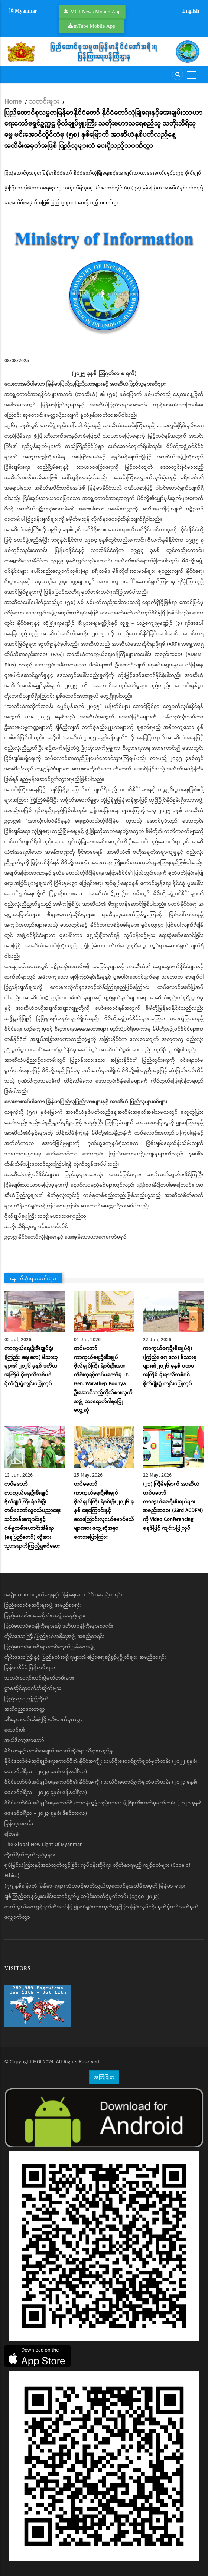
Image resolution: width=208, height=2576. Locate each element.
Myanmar (23, 10)
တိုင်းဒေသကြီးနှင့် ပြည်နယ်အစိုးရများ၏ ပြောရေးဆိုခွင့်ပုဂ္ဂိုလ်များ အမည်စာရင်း (85, 1657)
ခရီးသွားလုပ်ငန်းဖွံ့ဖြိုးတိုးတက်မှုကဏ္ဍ (43, 1720)
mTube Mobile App (95, 26)
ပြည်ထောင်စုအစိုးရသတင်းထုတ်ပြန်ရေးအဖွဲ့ (49, 1647)
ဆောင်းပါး (15, 1730)
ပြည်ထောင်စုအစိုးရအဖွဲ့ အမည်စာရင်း (43, 1605)
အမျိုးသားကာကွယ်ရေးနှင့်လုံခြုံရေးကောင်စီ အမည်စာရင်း (63, 1595)
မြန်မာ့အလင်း (18, 1824)
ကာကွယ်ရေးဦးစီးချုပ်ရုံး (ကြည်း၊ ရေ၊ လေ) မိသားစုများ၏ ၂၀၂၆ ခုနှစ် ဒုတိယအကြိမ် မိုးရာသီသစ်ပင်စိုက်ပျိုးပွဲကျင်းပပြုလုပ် (31, 1366)
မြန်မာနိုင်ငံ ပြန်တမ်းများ (29, 1668)
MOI (37, 2062)
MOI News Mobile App (95, 11)
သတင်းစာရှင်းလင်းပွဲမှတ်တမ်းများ (39, 1678)
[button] (104, 281)
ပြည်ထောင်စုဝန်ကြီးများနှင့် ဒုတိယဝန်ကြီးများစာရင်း (58, 1626)
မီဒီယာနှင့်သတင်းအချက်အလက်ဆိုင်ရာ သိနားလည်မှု (58, 1751)
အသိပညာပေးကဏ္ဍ (24, 1709)
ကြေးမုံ (11, 1834)
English (190, 10)
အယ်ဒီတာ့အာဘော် (24, 1740)
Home (13, 102)
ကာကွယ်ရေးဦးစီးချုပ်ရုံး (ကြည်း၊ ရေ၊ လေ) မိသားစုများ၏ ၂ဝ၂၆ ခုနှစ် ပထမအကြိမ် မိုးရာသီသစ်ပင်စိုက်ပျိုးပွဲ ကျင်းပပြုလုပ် (169, 1366)
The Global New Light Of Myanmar (43, 1844)
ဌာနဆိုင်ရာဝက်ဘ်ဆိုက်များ (32, 1688)
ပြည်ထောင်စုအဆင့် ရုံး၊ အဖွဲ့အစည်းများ (45, 1616)
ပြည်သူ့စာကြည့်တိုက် (26, 1699)
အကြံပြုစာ (104, 2077)
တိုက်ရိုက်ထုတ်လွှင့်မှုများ (30, 1855)
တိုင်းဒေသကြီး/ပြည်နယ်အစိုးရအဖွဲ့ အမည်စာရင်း (54, 1636)
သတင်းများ (44, 102)
